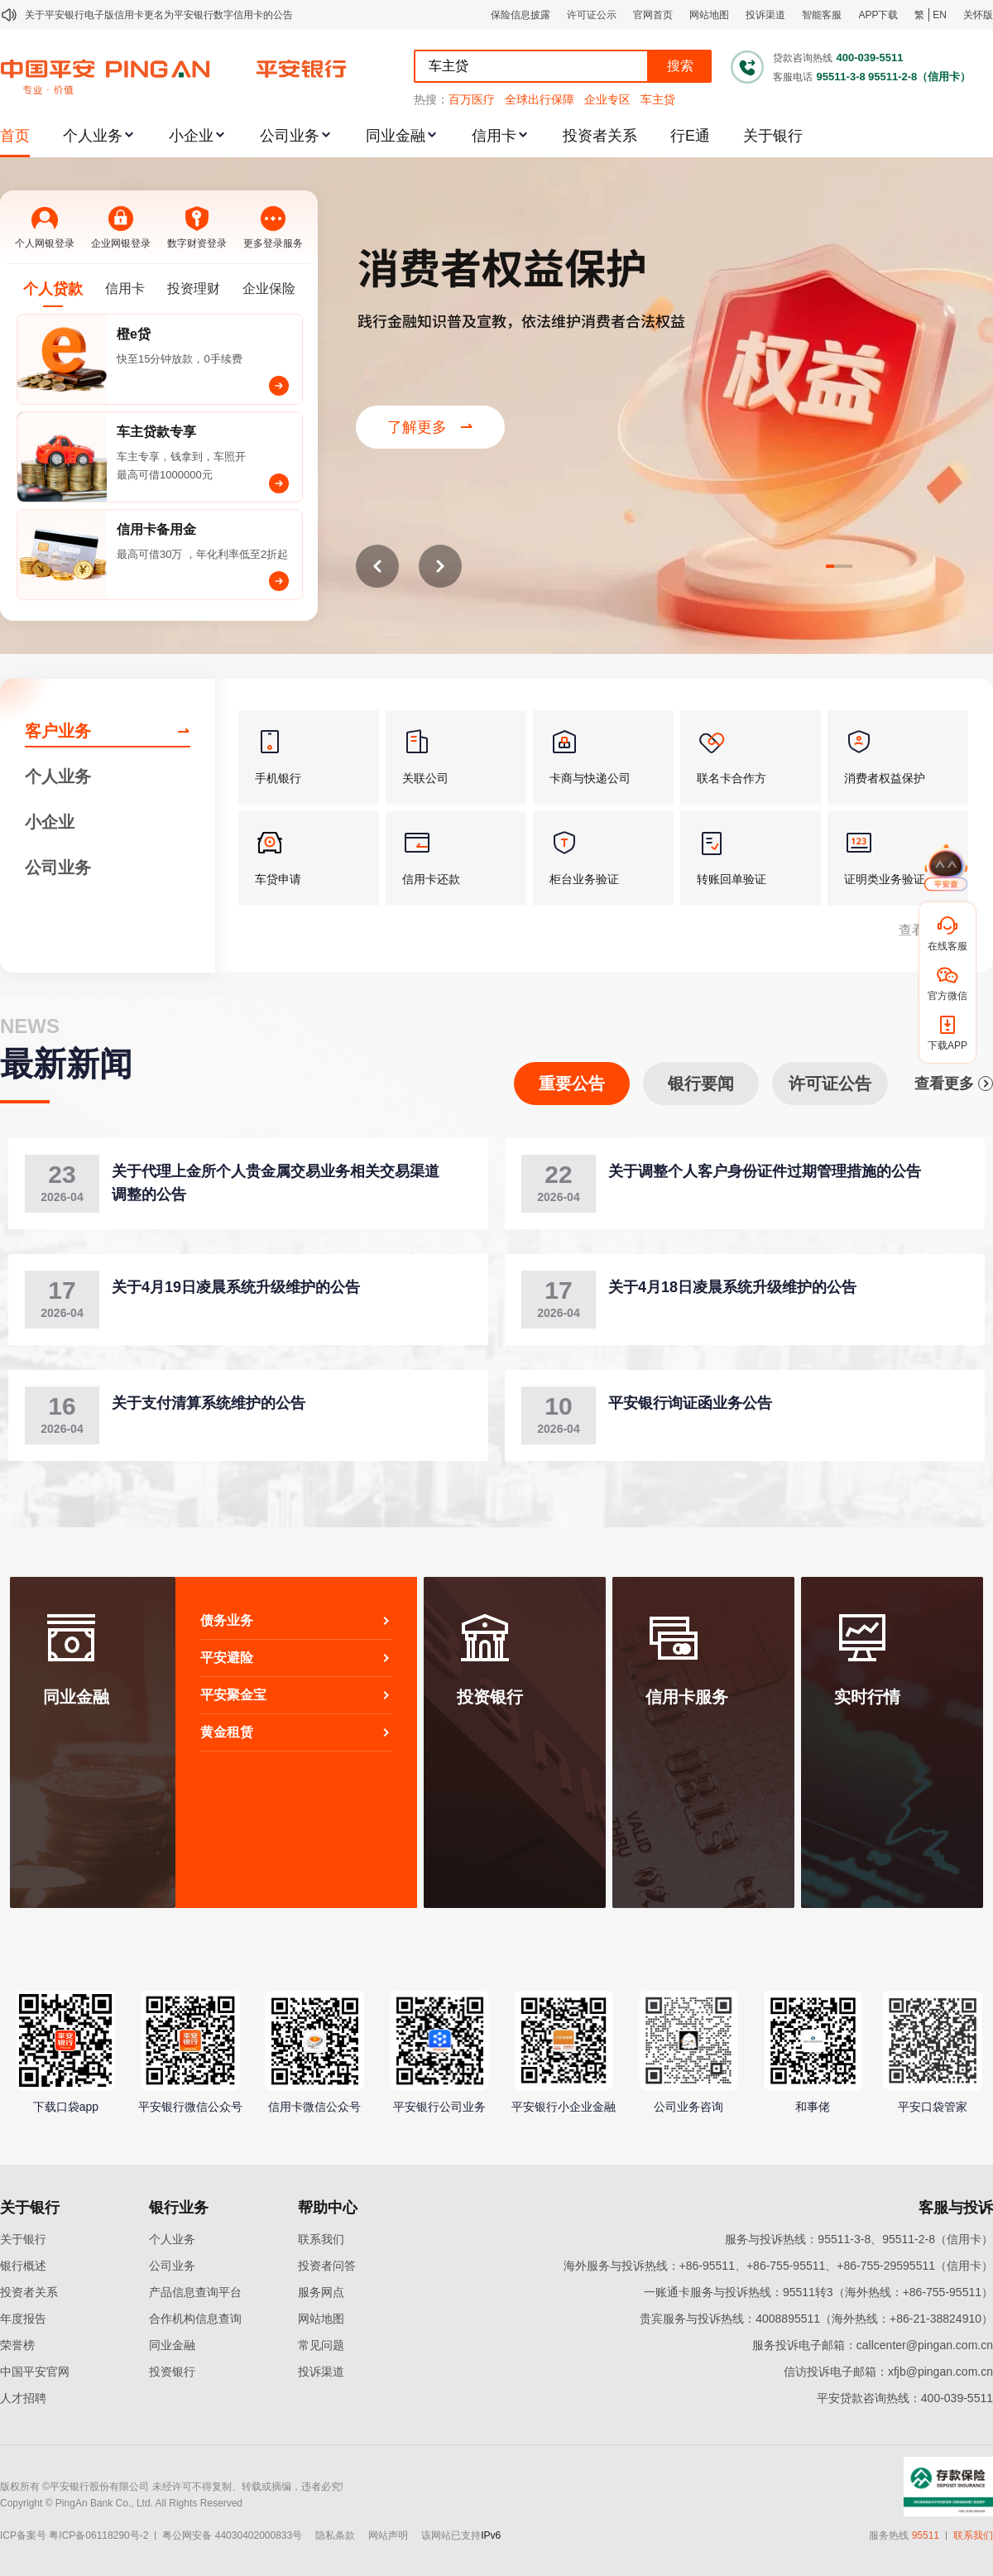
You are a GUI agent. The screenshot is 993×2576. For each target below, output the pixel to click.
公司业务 (289, 135)
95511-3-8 (840, 76)
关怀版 (978, 15)
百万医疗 (472, 99)
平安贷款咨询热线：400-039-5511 (905, 2398)
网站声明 (388, 2535)
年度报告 (23, 2318)
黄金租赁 (296, 1732)
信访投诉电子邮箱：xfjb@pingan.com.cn (888, 2371)
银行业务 (179, 2207)
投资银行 (490, 1697)
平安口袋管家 (932, 2106)
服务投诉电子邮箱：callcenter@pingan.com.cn (872, 2345)
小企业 (191, 135)
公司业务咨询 (688, 2106)
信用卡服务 (686, 1697)
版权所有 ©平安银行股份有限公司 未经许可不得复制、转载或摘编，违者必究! (171, 2486)
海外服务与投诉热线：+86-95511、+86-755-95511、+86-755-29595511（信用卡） (778, 2265)
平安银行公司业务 (439, 2106)
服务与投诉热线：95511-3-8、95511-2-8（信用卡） (859, 2239)
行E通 (690, 135)
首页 (15, 135)
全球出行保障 (539, 99)
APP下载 (878, 15)
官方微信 (947, 996)
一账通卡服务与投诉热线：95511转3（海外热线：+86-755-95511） (818, 2292)
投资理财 (193, 288)
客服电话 (793, 77)
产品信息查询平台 (195, 2292)
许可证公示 (591, 15)
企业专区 (607, 99)
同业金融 (395, 135)
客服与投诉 (956, 2207)
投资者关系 (600, 135)
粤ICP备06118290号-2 (98, 2535)
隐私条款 (335, 2535)
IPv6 (491, 2535)
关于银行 (773, 135)
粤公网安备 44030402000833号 (232, 2535)
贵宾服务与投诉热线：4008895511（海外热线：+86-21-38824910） (816, 2318)
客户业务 (58, 731)
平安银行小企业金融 (563, 2106)
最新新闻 (66, 1063)
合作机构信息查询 (195, 2318)
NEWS (30, 1026)
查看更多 (953, 1083)
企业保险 (268, 288)
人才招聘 (23, 2398)
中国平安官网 (35, 2371)
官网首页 (653, 15)
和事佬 (812, 2106)
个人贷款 (53, 289)
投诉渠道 (765, 15)
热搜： (431, 99)
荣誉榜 (17, 2345)
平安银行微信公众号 (190, 2106)
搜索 (680, 66)
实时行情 (867, 1697)
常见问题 (321, 2345)
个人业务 (92, 135)
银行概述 (23, 2265)
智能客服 (822, 15)
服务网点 (321, 2292)
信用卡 (494, 135)
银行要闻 (701, 1083)
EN (940, 15)
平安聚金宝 (296, 1695)
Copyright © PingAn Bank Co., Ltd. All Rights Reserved (121, 2503)
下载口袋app (65, 2106)
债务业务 (296, 1620)
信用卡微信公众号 (314, 2106)
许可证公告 (830, 1083)
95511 (925, 2535)
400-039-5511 (869, 57)
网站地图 (709, 15)
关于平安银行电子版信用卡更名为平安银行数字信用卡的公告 (159, 15)
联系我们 (321, 2239)
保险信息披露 (520, 15)
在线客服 (947, 946)
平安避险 (296, 1658)
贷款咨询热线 (802, 58)
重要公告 (572, 1083)
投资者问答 (327, 2265)
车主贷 (657, 99)
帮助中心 (327, 2207)
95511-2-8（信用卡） (919, 76)
